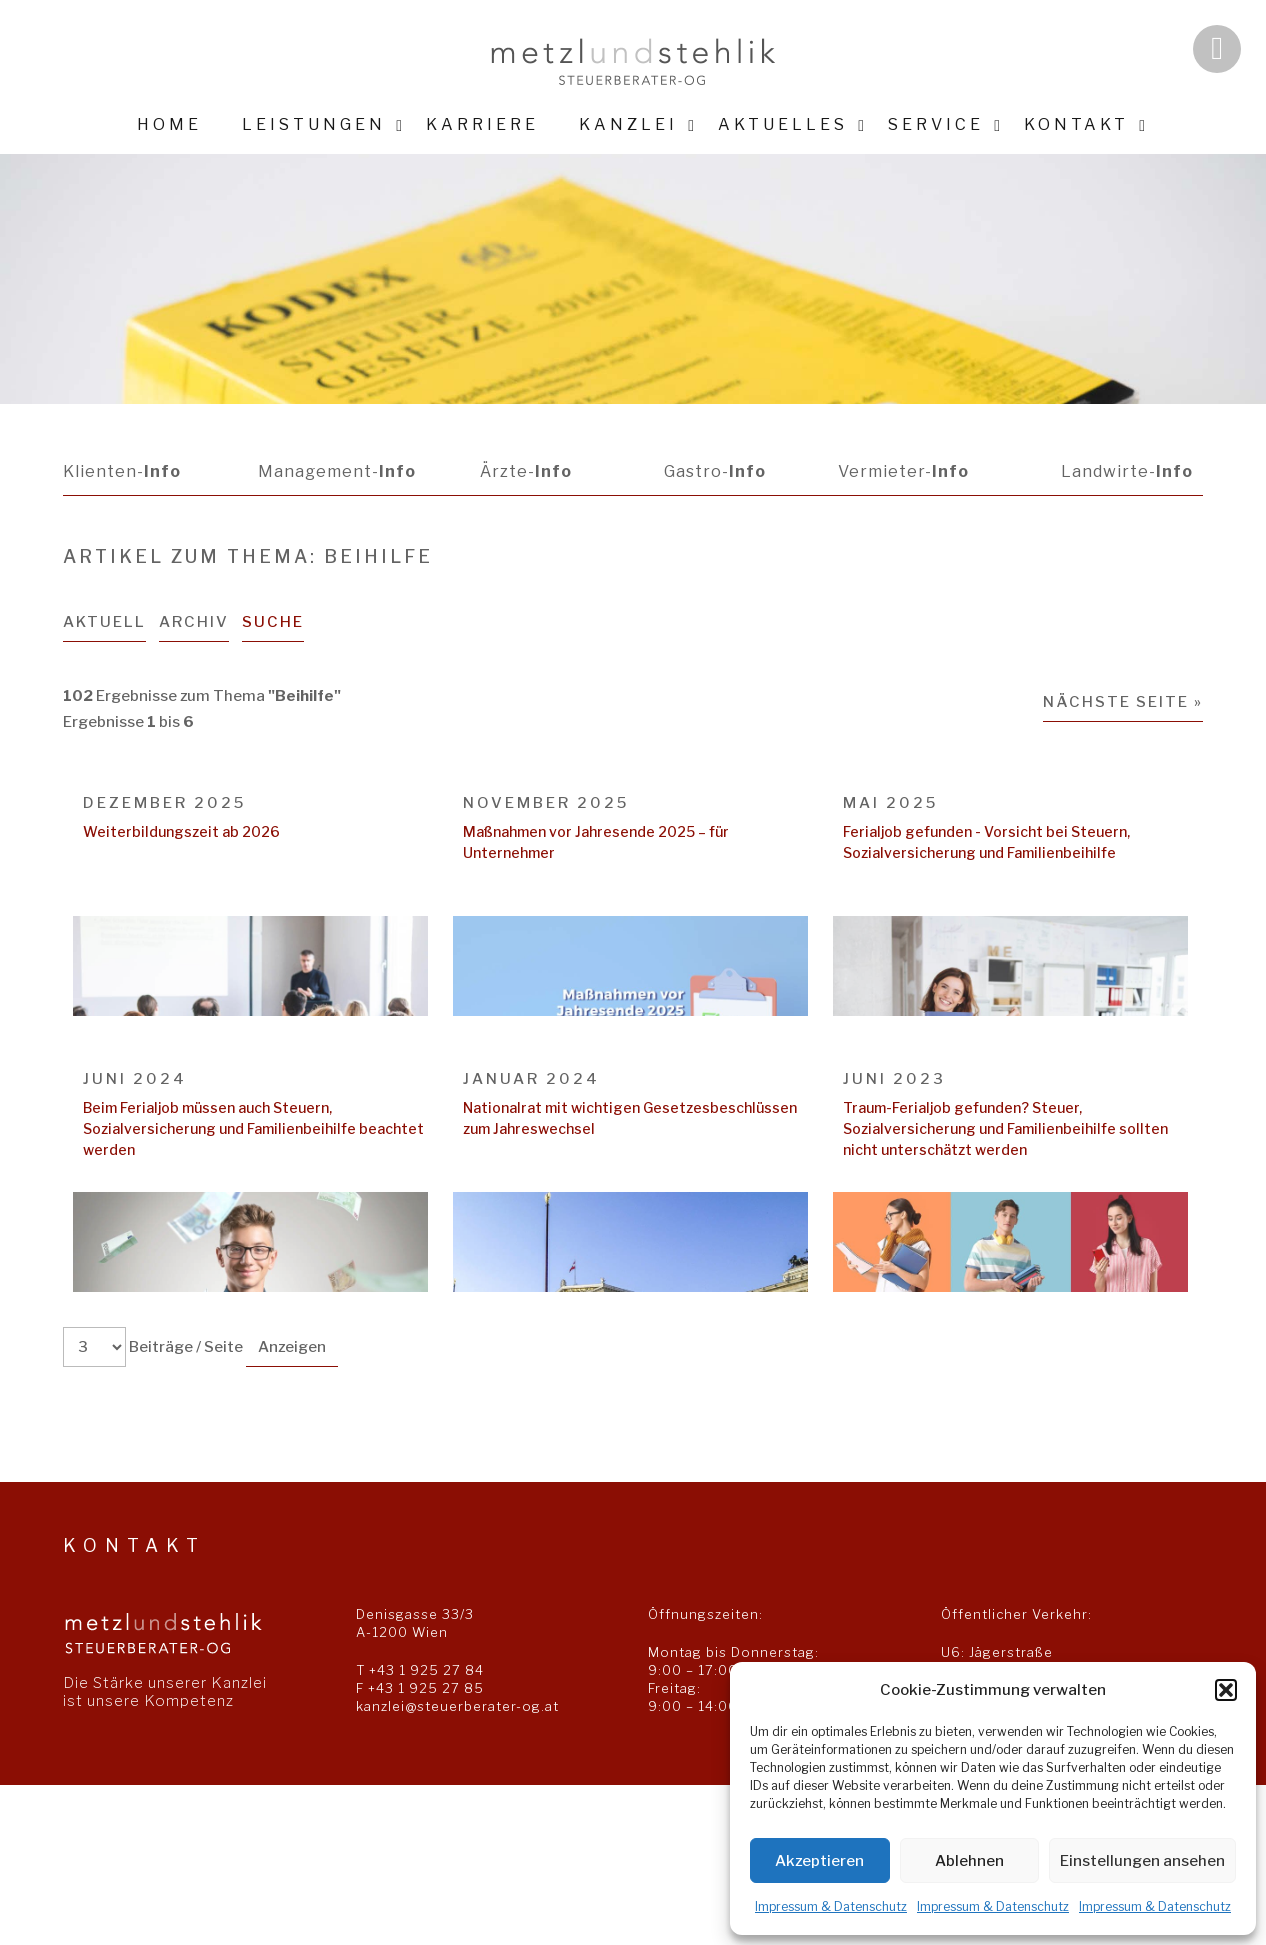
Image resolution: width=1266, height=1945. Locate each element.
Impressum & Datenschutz (831, 1906)
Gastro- (714, 471)
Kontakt (1076, 124)
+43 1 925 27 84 (426, 1670)
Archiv (194, 622)
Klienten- (122, 471)
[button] (1226, 1690)
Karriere (482, 124)
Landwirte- (1127, 471)
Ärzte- (526, 471)
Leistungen (314, 124)
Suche (273, 622)
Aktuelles (783, 124)
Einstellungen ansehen (1142, 1861)
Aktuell (104, 622)
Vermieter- (903, 471)
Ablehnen (969, 1861)
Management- (337, 471)
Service (936, 124)
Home (169, 124)
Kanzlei (628, 124)
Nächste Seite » (1123, 702)
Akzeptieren (819, 1861)
